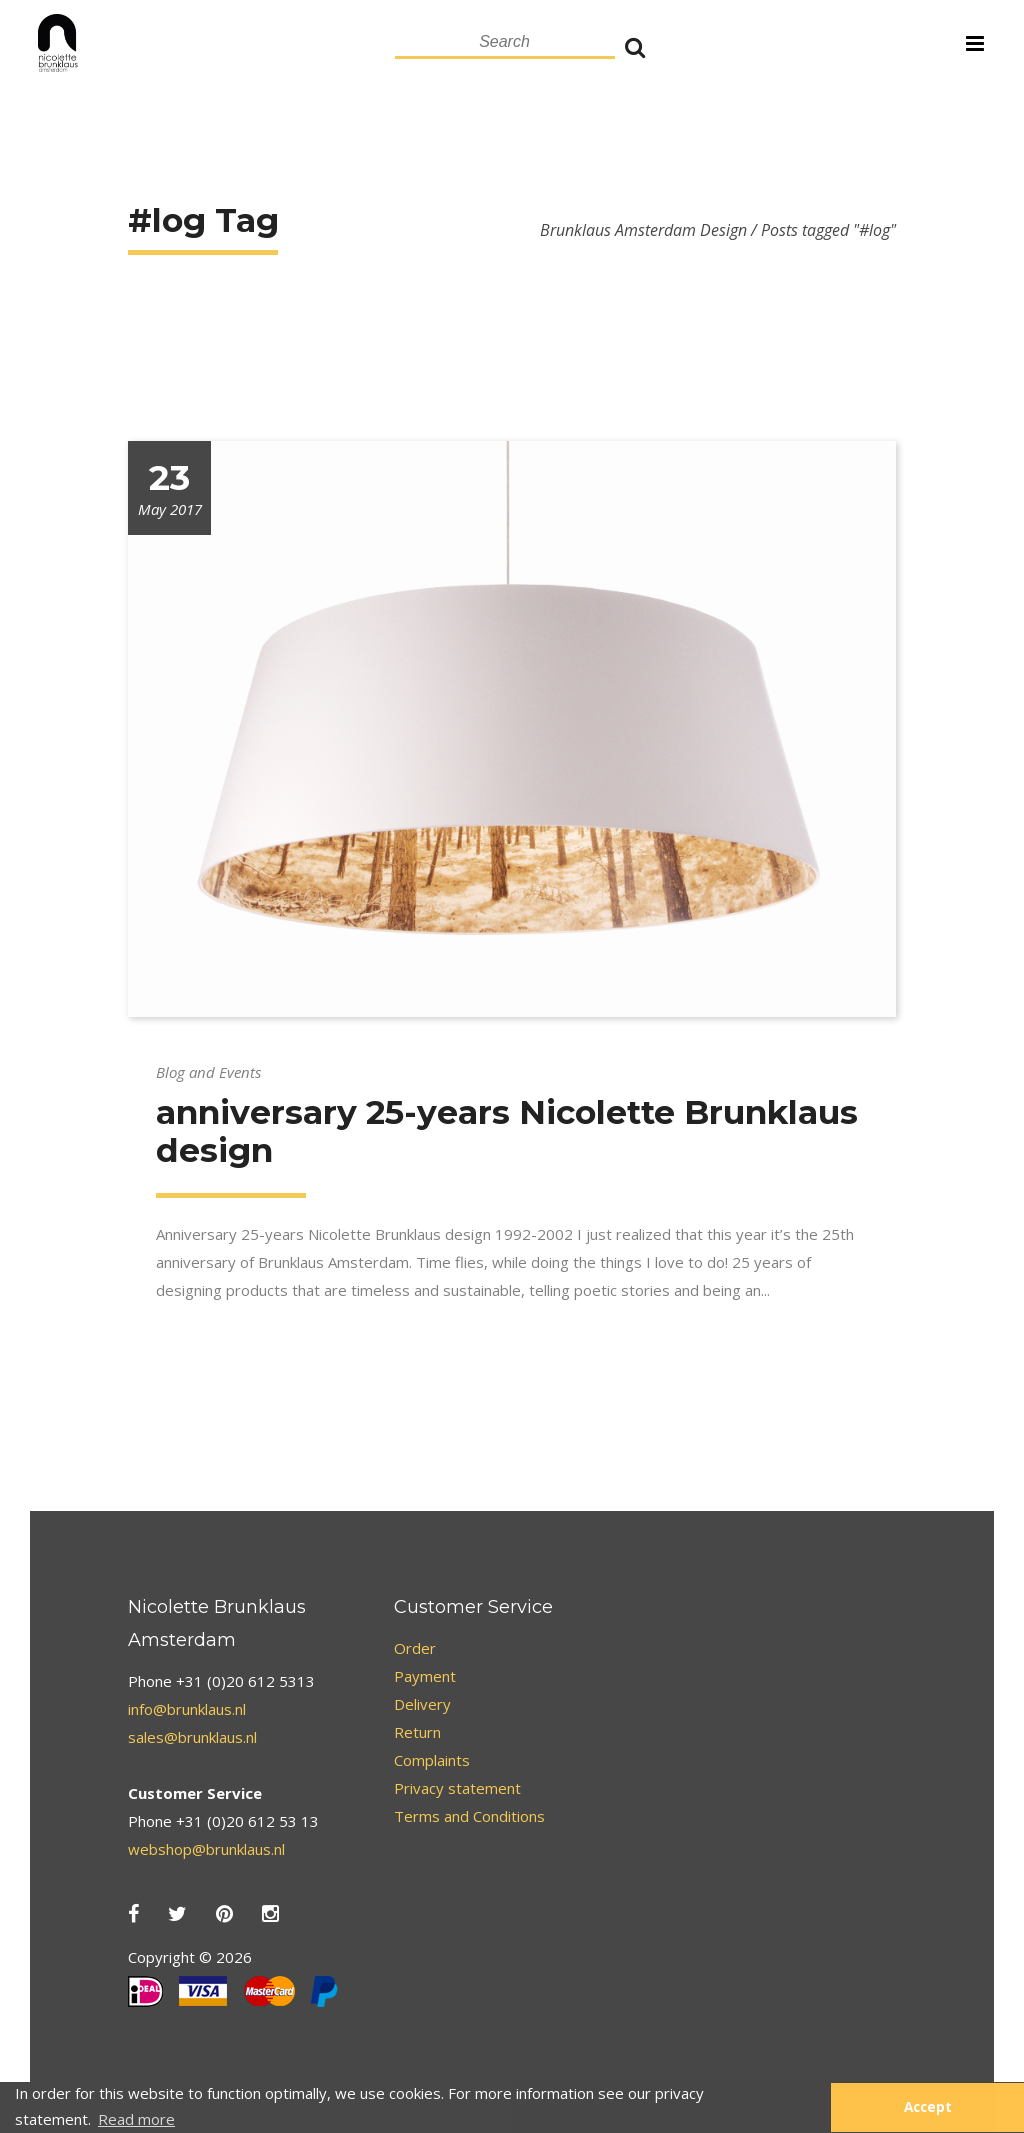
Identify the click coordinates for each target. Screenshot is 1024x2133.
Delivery (422, 1704)
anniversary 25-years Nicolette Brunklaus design (507, 1131)
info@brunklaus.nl (187, 1709)
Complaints (432, 1760)
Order (415, 1648)
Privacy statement (457, 1788)
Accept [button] (928, 2107)
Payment (425, 1676)
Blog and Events (208, 1072)
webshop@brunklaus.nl (206, 1849)
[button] (805, 2108)
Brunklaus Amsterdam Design (643, 230)
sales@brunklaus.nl (192, 1737)
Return (417, 1732)
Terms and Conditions (469, 1816)
